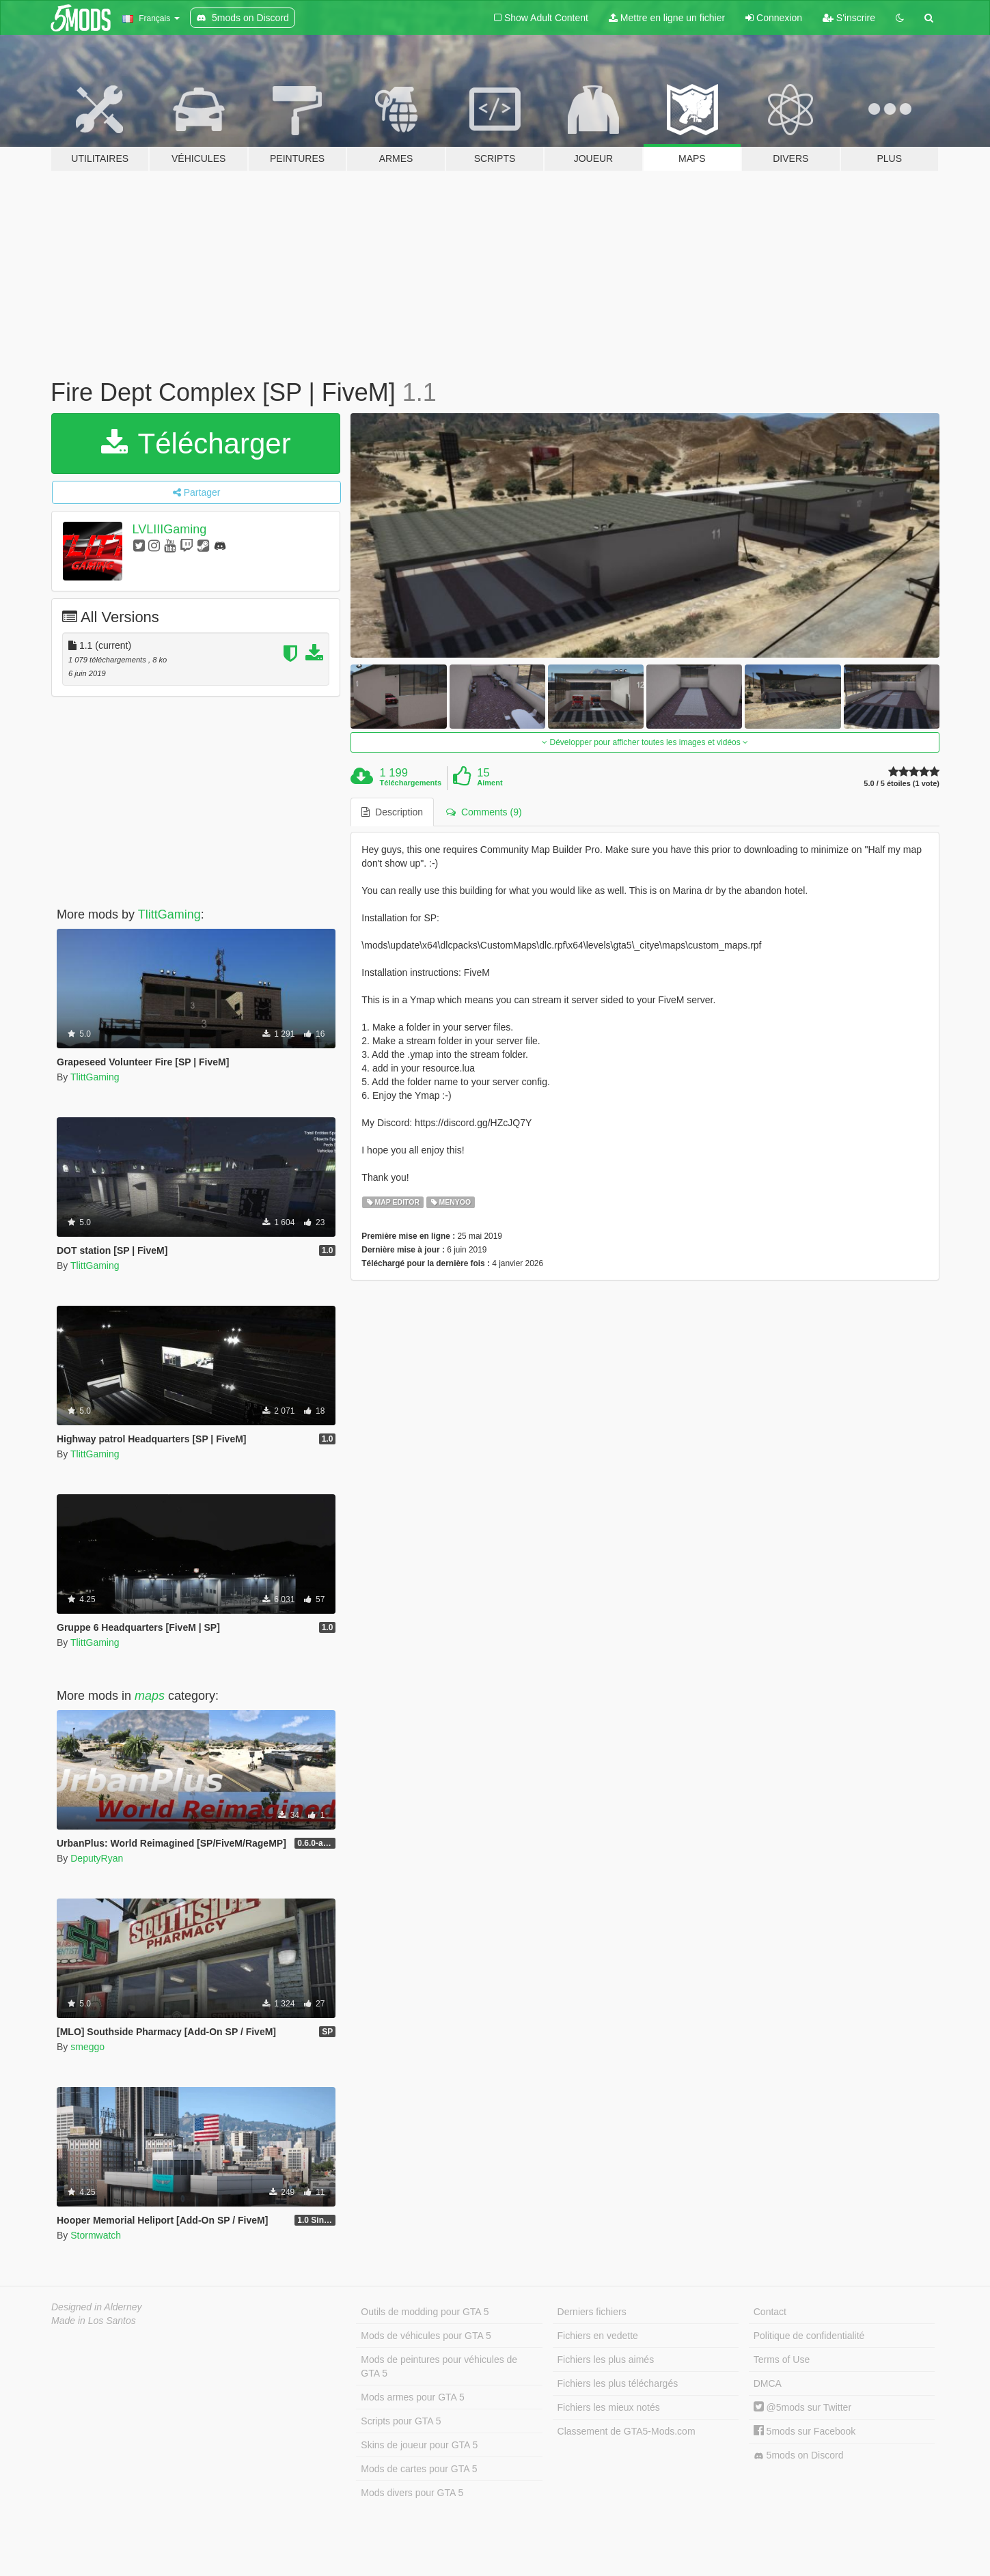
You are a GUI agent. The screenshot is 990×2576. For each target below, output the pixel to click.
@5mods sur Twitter (802, 2407)
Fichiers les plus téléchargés (618, 2383)
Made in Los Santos (93, 2320)
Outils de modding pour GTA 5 (425, 2311)
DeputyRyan (96, 1858)
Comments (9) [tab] (483, 812)
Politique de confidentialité (809, 2335)
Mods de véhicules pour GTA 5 (426, 2335)
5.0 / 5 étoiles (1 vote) (901, 783)
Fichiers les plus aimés (606, 2359)
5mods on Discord (799, 2455)
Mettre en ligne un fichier (667, 17)
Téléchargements (410, 783)
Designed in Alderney (96, 2306)
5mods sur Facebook (805, 2431)
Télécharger (196, 444)
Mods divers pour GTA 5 (412, 2492)
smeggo (87, 2046)
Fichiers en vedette (598, 2335)
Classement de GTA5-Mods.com (627, 2431)
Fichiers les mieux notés (609, 2407)
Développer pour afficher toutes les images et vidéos (645, 742)
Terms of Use (782, 2359)
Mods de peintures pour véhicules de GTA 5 (439, 2366)
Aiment (489, 783)
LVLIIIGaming (170, 529)
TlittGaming (169, 914)
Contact (770, 2311)
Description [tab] (392, 812)
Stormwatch (95, 2235)
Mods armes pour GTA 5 (412, 2397)
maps (150, 1696)
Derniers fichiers (592, 2311)
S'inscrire (849, 17)
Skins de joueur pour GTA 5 (419, 2444)
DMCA (768, 2383)
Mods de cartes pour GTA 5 (419, 2468)
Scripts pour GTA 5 (401, 2421)
